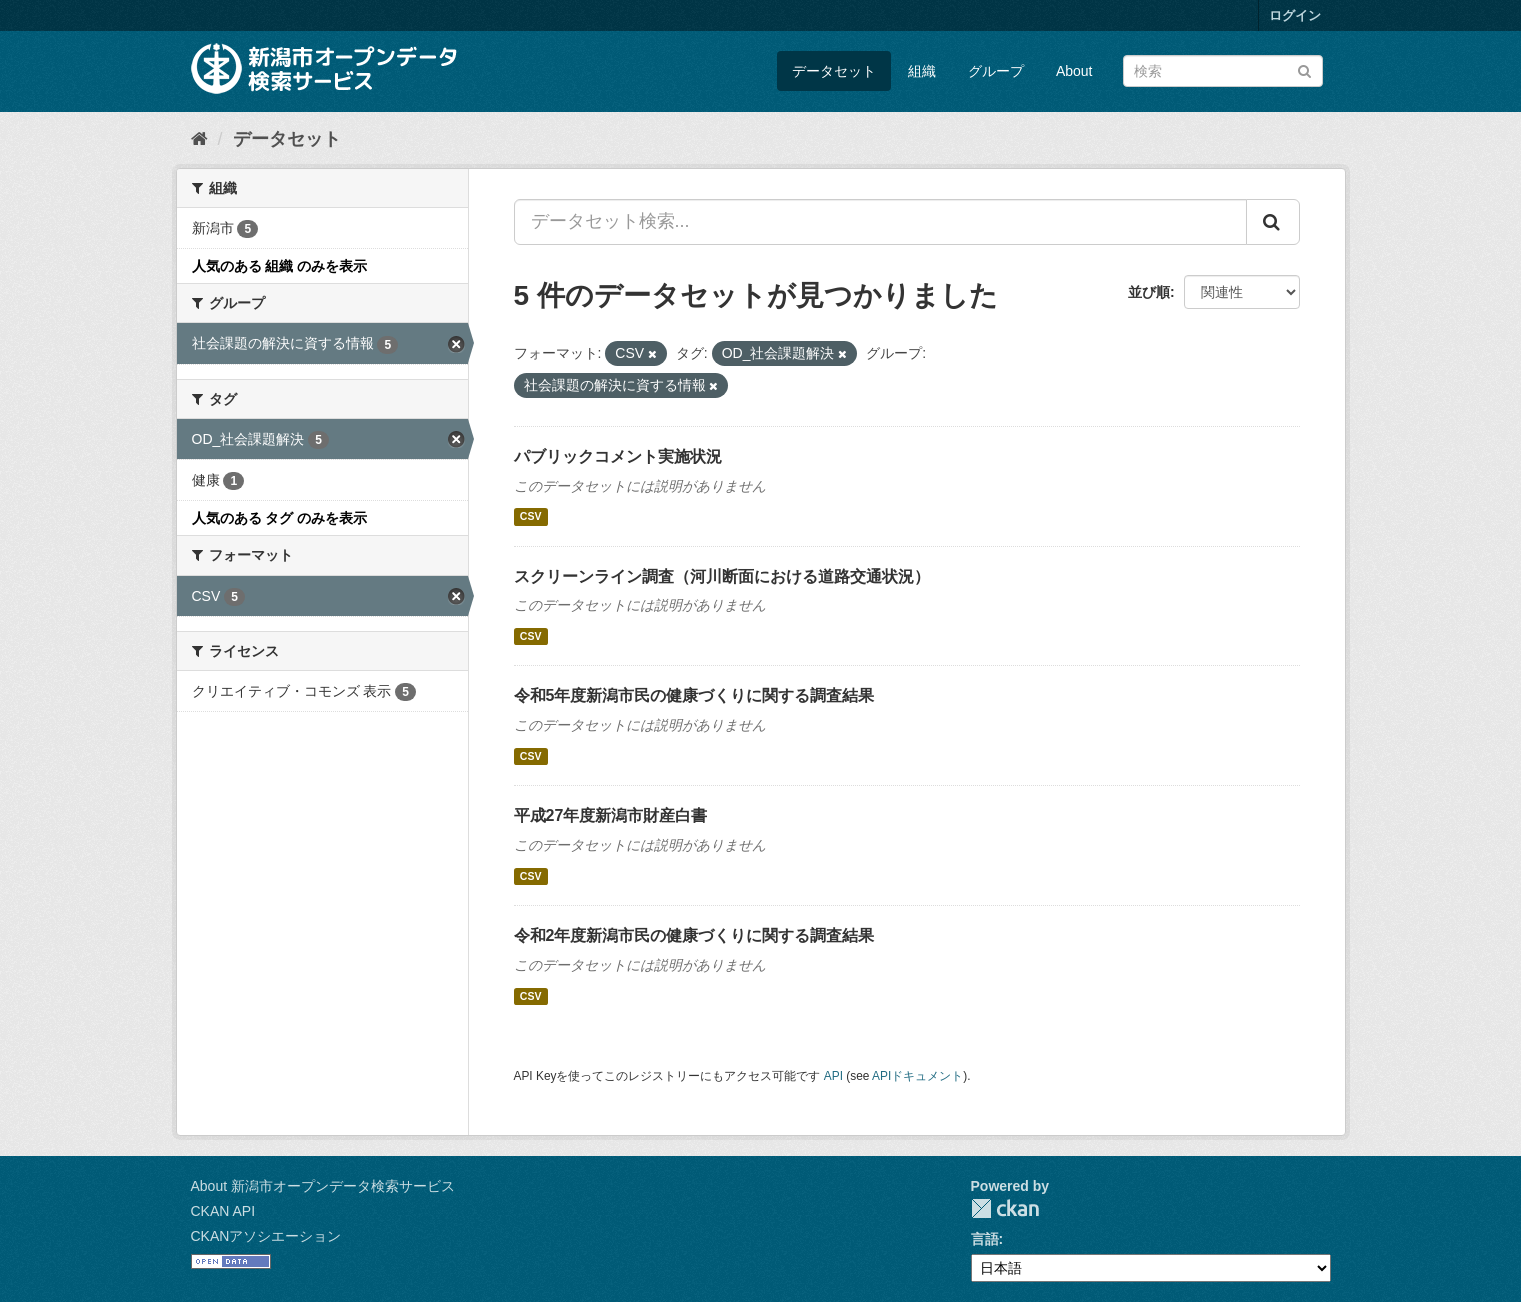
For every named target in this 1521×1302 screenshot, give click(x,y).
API (833, 1076)
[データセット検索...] (880, 222)
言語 (985, 1239)
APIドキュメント (917, 1076)
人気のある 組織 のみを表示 (280, 266)
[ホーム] (199, 139)
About (1074, 71)
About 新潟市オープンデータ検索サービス (323, 1186)
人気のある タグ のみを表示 (280, 518)
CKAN (1005, 1208)
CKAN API (223, 1211)
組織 (922, 71)
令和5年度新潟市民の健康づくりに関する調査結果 (694, 695)
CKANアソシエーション (266, 1236)
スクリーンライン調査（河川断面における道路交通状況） (722, 576)
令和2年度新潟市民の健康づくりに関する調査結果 (694, 935)
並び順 (1149, 292)
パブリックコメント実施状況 (618, 456)
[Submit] (1304, 69)
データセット (834, 71)
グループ (996, 71)
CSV (531, 517)
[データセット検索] (1223, 71)
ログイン (1295, 15)
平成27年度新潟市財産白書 (611, 815)
